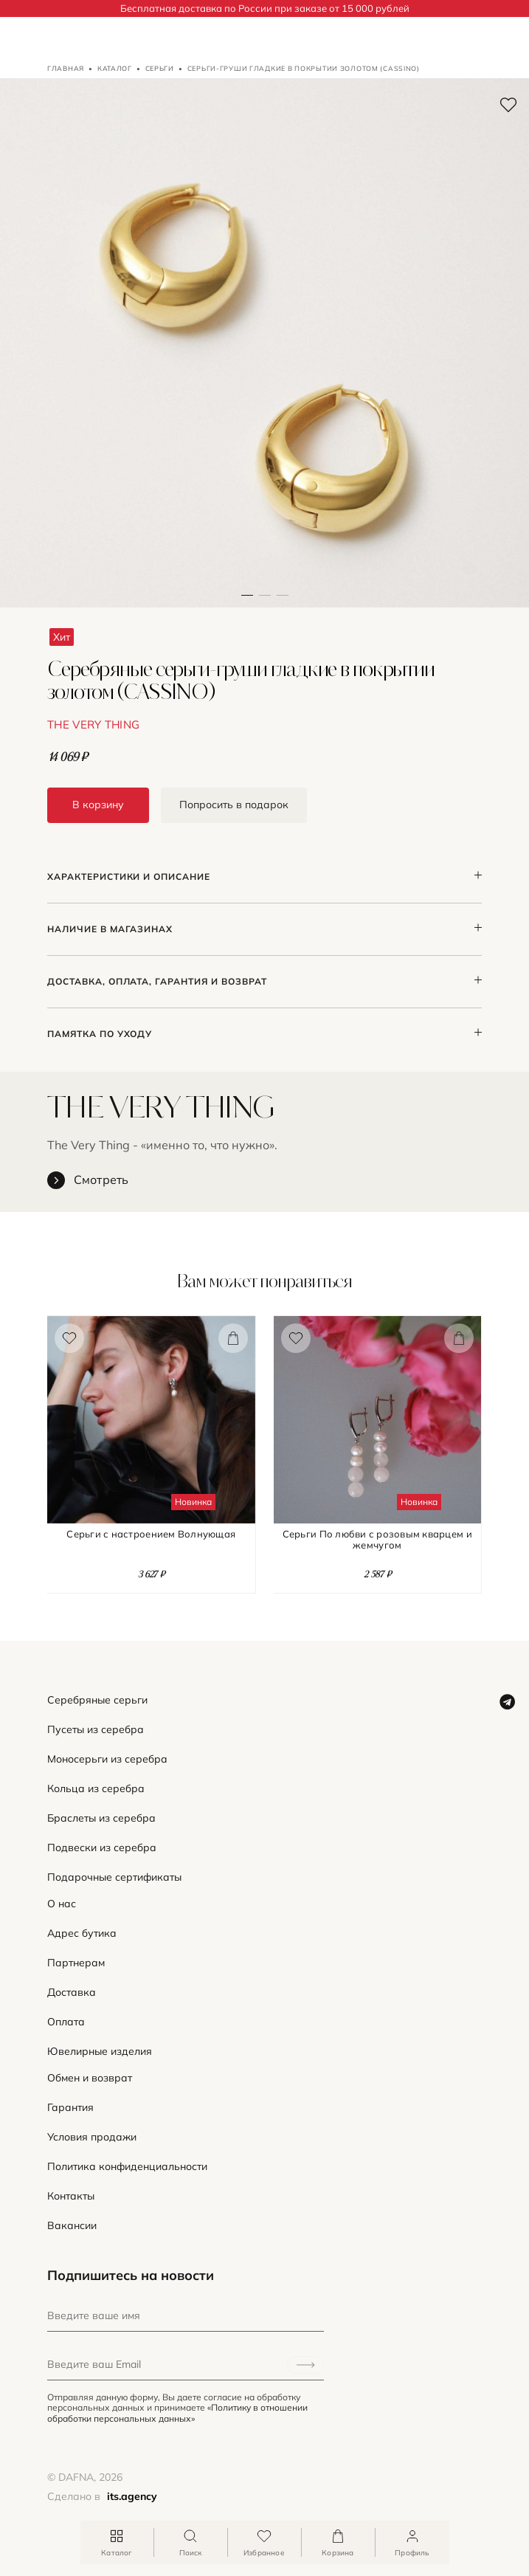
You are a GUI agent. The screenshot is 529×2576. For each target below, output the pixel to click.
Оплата (66, 2022)
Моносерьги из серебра (107, 1759)
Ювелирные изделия (99, 2051)
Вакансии (72, 2225)
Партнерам (76, 1963)
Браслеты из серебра (101, 1818)
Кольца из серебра (96, 1789)
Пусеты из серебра (95, 1729)
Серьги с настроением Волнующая (150, 1534)
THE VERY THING (93, 724)
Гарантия (70, 2107)
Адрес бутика (82, 1933)
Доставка (71, 1992)
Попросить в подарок (233, 804)
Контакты (70, 2196)
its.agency (132, 2496)
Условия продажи (91, 2137)
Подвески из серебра (101, 1848)
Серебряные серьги (97, 1700)
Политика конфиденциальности (127, 2166)
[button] (265, 342)
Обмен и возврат (89, 2078)
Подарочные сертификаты (114, 1877)
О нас (61, 1904)
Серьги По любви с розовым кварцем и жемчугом (377, 1540)
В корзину (98, 804)
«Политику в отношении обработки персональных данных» (177, 2412)
